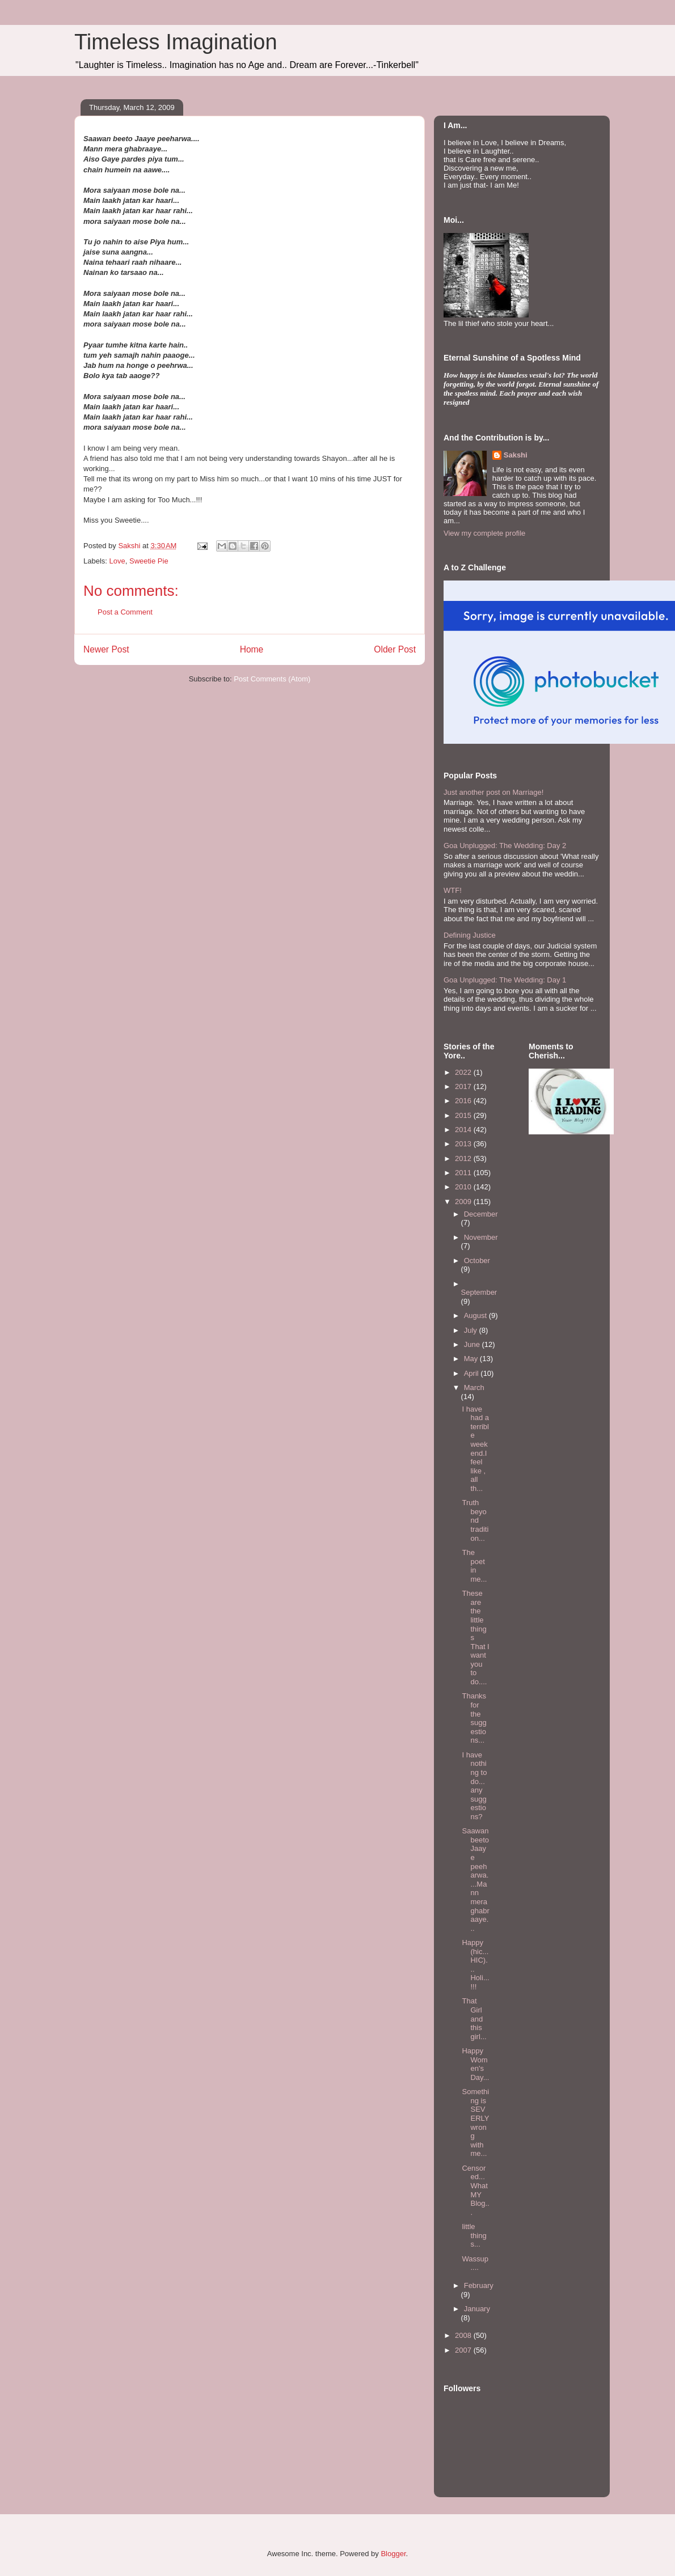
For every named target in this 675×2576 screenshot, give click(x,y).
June (473, 1344)
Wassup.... (475, 2263)
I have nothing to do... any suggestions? (474, 1786)
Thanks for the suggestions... (474, 1718)
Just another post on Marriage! (493, 792)
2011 (464, 1172)
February (478, 2285)
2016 (464, 1100)
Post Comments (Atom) (272, 679)
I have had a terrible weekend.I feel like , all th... (475, 1449)
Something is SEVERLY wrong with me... (475, 2122)
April (472, 1373)
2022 (464, 1072)
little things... (474, 2235)
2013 (464, 1143)
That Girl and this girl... (474, 2018)
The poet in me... (474, 1565)
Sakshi (516, 455)
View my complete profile (484, 533)
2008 (464, 2335)
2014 (464, 1129)
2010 (464, 1187)
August (476, 1315)
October (477, 1260)
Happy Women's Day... (475, 2064)
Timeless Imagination (175, 42)
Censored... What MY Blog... (475, 2190)
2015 (464, 1115)
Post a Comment (125, 612)
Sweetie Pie (148, 561)
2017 (464, 1086)
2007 (464, 2350)
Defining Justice (470, 935)
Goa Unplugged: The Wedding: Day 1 (505, 980)
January (477, 2308)
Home (252, 649)
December (481, 1214)
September (479, 1292)
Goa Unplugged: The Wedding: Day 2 (505, 845)
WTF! (453, 890)
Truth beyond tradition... (475, 1520)
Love (117, 561)
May (472, 1358)
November (481, 1237)
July (471, 1330)
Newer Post (106, 649)
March (474, 1387)
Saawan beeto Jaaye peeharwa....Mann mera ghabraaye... (475, 1880)
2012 (464, 1158)
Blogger (393, 2553)
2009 (464, 1201)
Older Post (395, 649)
